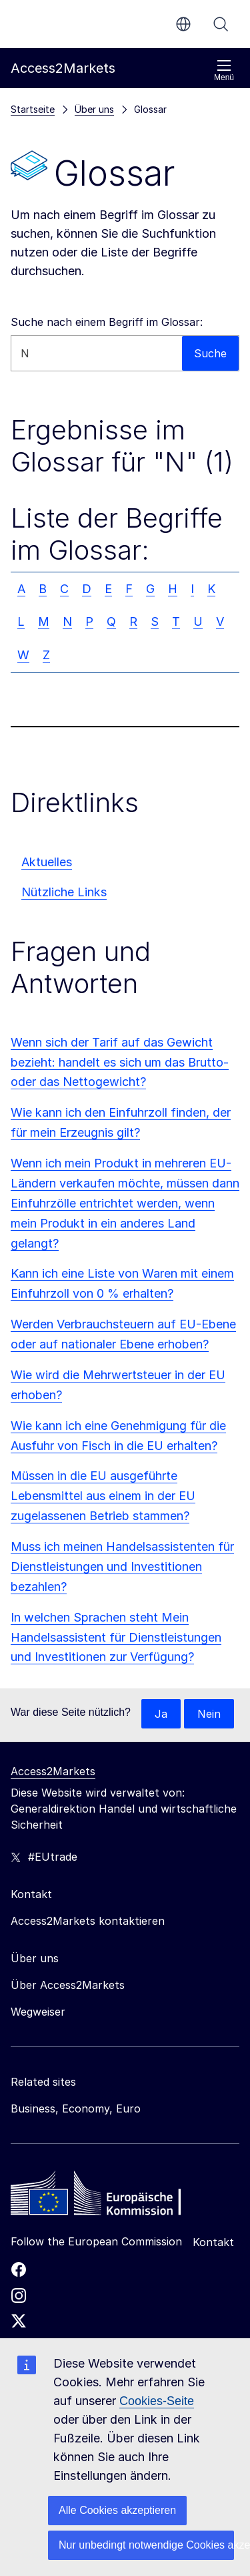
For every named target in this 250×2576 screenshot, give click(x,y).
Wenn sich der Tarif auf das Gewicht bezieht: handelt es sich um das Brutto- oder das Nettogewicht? (120, 1062)
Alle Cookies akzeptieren (117, 2510)
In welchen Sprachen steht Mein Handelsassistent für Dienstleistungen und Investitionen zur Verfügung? (116, 1637)
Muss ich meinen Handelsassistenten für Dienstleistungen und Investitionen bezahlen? (122, 1566)
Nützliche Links (64, 892)
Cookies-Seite (156, 2401)
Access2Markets (53, 1771)
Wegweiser (38, 2011)
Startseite (33, 109)
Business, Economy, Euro (76, 2108)
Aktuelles (46, 862)
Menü (224, 70)
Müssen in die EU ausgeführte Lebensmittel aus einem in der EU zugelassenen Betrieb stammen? (103, 1496)
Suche (221, 24)
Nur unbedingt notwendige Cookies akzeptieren (146, 2545)
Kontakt (213, 2242)
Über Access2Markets (68, 1985)
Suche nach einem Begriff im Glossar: (107, 322)
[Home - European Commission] (107, 2197)
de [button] (183, 24)
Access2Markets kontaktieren (88, 1920)
